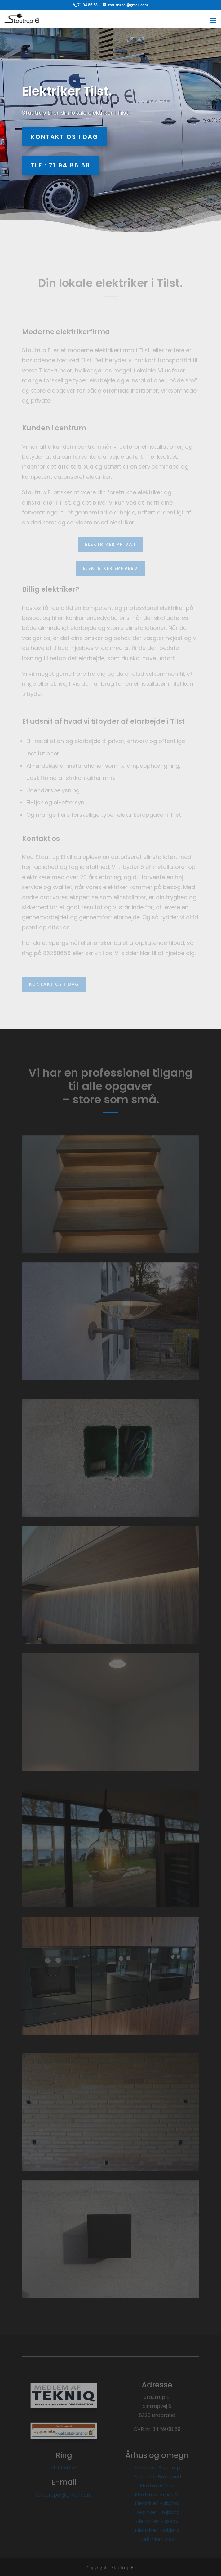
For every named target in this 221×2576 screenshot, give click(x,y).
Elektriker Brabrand (157, 2476)
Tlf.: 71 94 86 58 (60, 165)
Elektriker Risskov (157, 2521)
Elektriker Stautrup (157, 2467)
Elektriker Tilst (157, 2485)
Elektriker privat (110, 544)
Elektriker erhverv (110, 568)
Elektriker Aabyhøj (157, 2503)
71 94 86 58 (64, 2467)
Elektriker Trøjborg (157, 2512)
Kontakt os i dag (64, 136)
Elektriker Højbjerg (157, 2530)
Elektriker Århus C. (157, 2494)
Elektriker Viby (157, 2539)
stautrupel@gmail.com (64, 2494)
